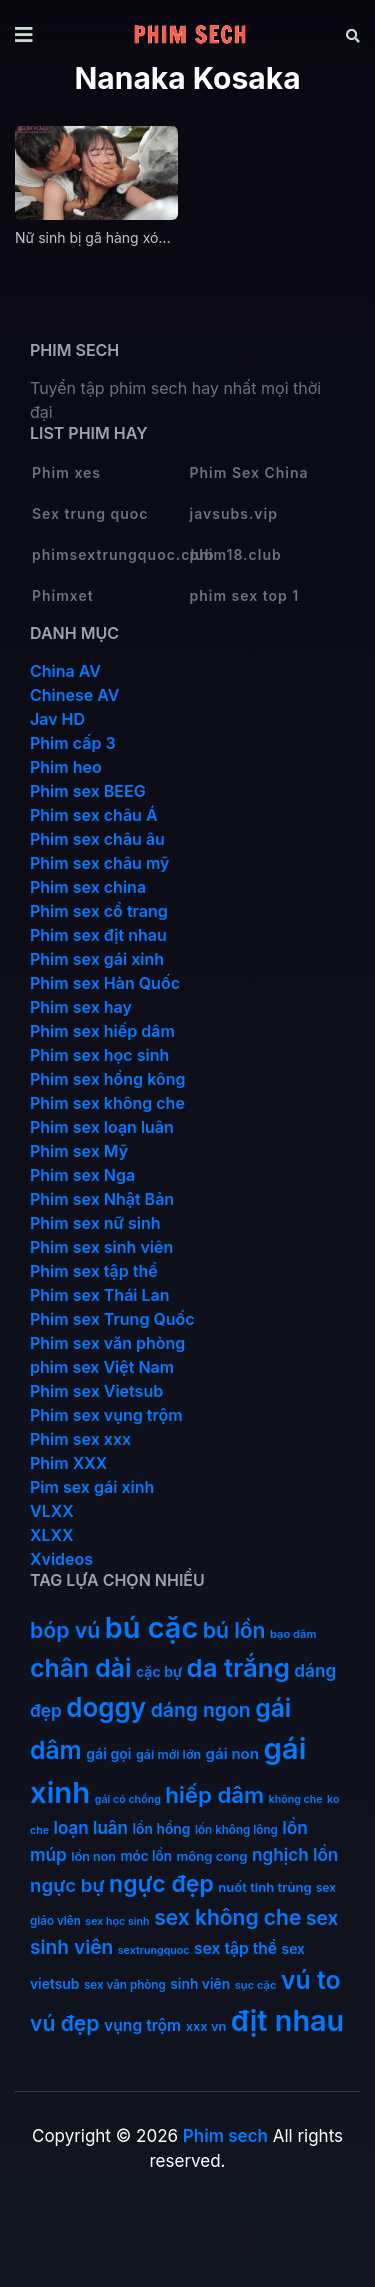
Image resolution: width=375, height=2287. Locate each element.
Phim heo (66, 767)
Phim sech (225, 2136)
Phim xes (66, 472)
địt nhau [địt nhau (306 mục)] (287, 2020)
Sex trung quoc (90, 513)
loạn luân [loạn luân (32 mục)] (91, 1828)
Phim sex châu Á (94, 815)
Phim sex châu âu (97, 839)
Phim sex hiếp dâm (102, 1031)
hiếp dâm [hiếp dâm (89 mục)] (214, 1794)
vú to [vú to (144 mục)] (311, 1980)
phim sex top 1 (245, 595)
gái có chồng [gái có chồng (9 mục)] (128, 1799)
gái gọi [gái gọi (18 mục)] (108, 1753)
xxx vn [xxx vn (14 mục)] (206, 2026)
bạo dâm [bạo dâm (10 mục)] (293, 1634)
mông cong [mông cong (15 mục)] (211, 1856)
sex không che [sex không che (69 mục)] (227, 1917)
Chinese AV (74, 695)
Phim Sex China (249, 472)
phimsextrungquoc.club (110, 554)
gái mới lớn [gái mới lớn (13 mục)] (168, 1754)
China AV (65, 671)
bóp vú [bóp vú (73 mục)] (65, 1630)
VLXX (52, 1511)
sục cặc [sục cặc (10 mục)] (256, 1985)
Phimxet (63, 595)
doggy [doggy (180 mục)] (106, 1707)
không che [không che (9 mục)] (296, 1799)
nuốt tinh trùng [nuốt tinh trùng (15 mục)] (264, 1887)
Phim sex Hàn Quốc (105, 983)
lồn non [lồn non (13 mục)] (93, 1856)
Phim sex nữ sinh (95, 1223)
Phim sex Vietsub (96, 1391)
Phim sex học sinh (99, 1055)
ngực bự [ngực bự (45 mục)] (67, 1885)
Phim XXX (68, 1463)
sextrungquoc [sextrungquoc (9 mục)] (154, 1950)
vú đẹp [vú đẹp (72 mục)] (65, 2023)
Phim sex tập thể (94, 1271)
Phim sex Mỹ (79, 1151)
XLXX (52, 1535)
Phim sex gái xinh (97, 959)
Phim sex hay (81, 1007)
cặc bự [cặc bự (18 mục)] (159, 1671)
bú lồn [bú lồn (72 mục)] (234, 1630)
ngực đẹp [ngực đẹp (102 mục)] (161, 1884)
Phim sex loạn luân (102, 1127)
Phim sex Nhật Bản (102, 1199)
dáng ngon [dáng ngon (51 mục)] (201, 1710)
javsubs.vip (234, 513)
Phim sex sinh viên (101, 1247)
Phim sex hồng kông (107, 1079)
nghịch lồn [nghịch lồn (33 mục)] (295, 1854)
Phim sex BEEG (88, 791)
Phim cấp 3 (73, 743)
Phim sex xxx (80, 1439)
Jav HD (57, 719)
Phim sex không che (107, 1103)
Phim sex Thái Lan (100, 1295)
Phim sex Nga (82, 1175)
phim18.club (236, 554)
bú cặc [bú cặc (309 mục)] (151, 1627)
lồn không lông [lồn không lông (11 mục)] (236, 1830)
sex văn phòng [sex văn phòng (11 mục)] (125, 1985)
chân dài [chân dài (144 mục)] (81, 1668)
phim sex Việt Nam (102, 1367)
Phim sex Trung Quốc (112, 1319)
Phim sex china (88, 887)
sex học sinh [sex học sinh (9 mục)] (117, 1921)
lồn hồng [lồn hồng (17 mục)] (161, 1829)
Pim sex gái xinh (92, 1487)
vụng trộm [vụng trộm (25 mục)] (142, 2025)
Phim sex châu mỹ (99, 863)
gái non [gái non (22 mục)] (232, 1753)
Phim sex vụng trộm (106, 1415)
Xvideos (61, 1559)
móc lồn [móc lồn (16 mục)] (146, 1856)
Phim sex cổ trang (99, 911)
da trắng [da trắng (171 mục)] (238, 1667)
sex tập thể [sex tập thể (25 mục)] (235, 1948)
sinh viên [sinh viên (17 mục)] (200, 1984)
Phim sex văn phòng (107, 1343)
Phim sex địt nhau (98, 935)
